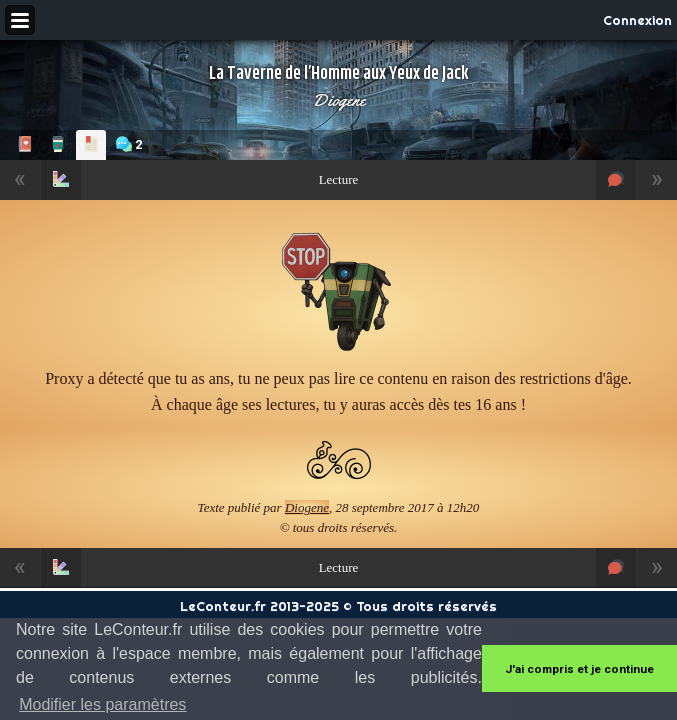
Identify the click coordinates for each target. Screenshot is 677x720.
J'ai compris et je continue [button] (579, 669)
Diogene (338, 100)
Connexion (637, 20)
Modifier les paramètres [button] (102, 704)
